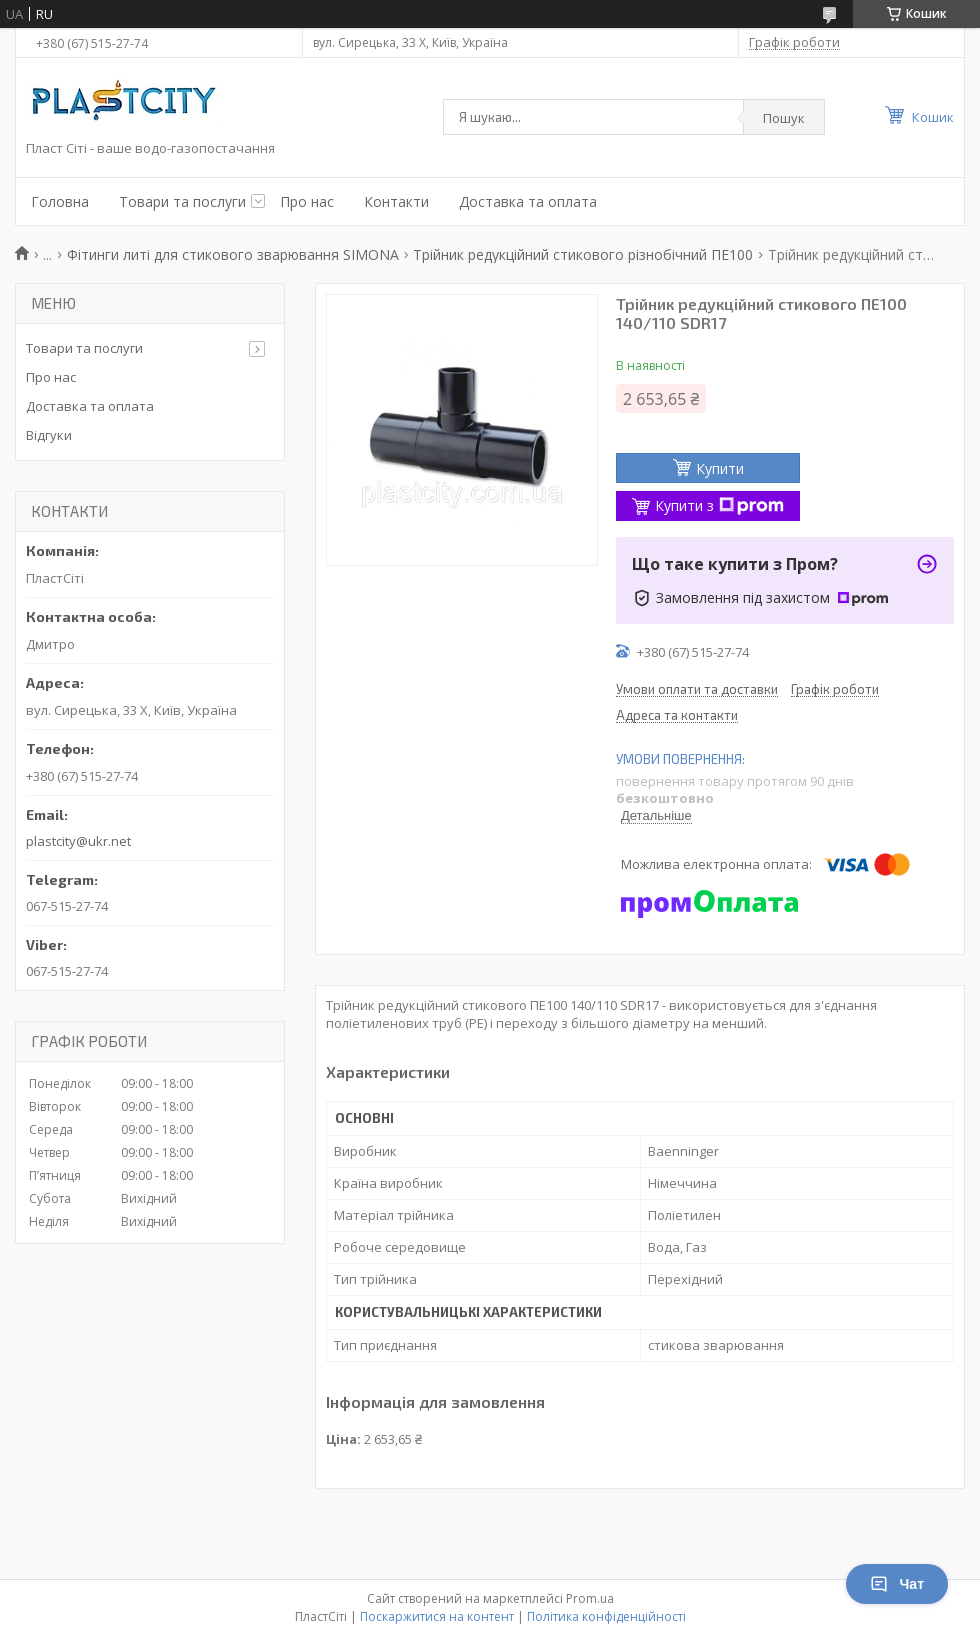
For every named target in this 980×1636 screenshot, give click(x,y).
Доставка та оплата (528, 201)
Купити (720, 468)
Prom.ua (590, 1598)
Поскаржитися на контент (437, 1616)
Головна (60, 201)
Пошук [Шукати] (784, 118)
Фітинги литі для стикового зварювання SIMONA (233, 254)
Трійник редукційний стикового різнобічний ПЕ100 (583, 254)
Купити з (719, 505)
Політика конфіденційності (606, 1616)
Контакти (396, 201)
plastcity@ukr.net (78, 841)
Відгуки (49, 435)
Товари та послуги (182, 201)
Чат (897, 1584)
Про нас (307, 201)
